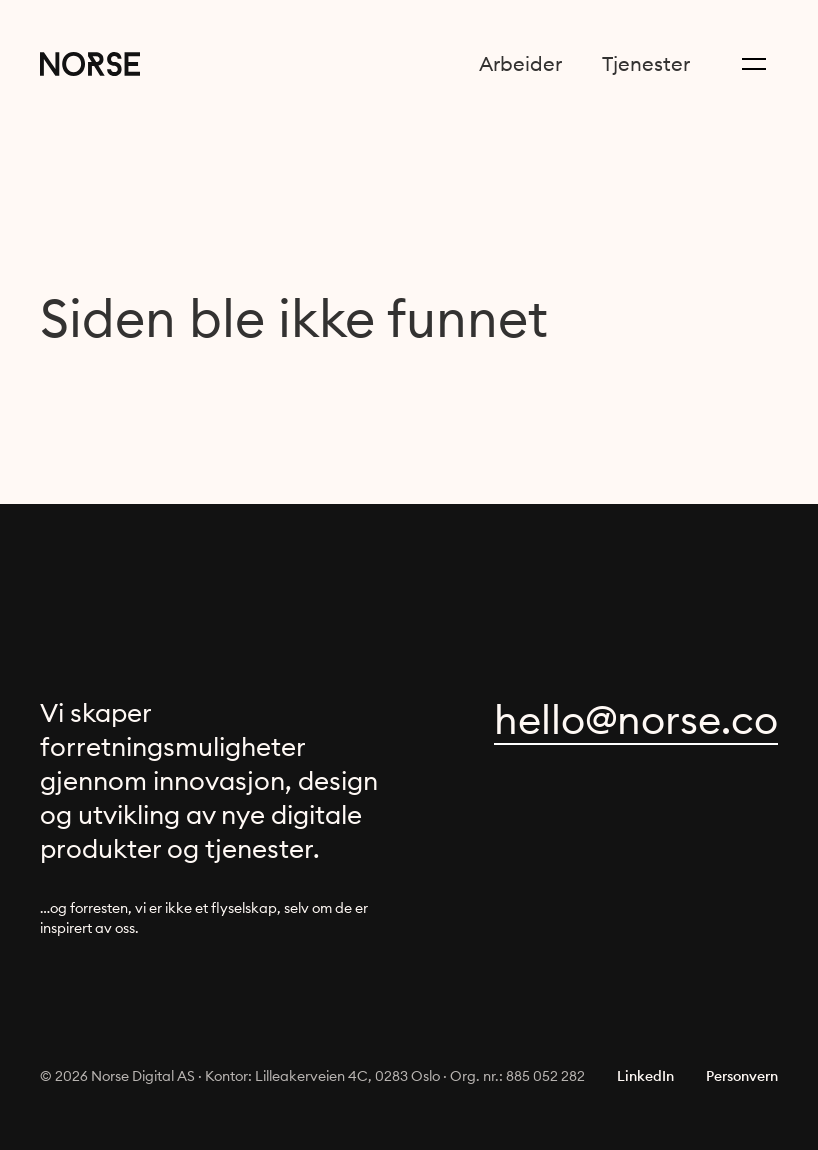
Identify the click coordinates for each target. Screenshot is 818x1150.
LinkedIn (645, 1076)
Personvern (742, 1076)
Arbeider (520, 63)
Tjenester (646, 63)
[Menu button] (754, 64)
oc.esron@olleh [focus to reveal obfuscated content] (636, 719)
